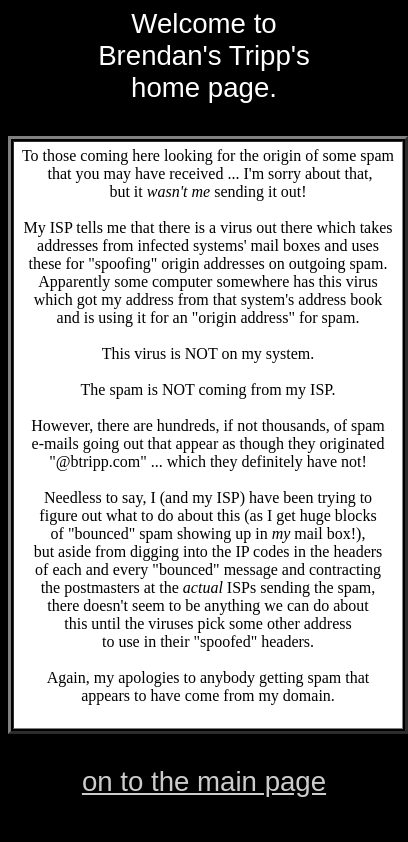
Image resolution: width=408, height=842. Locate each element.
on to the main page (204, 781)
